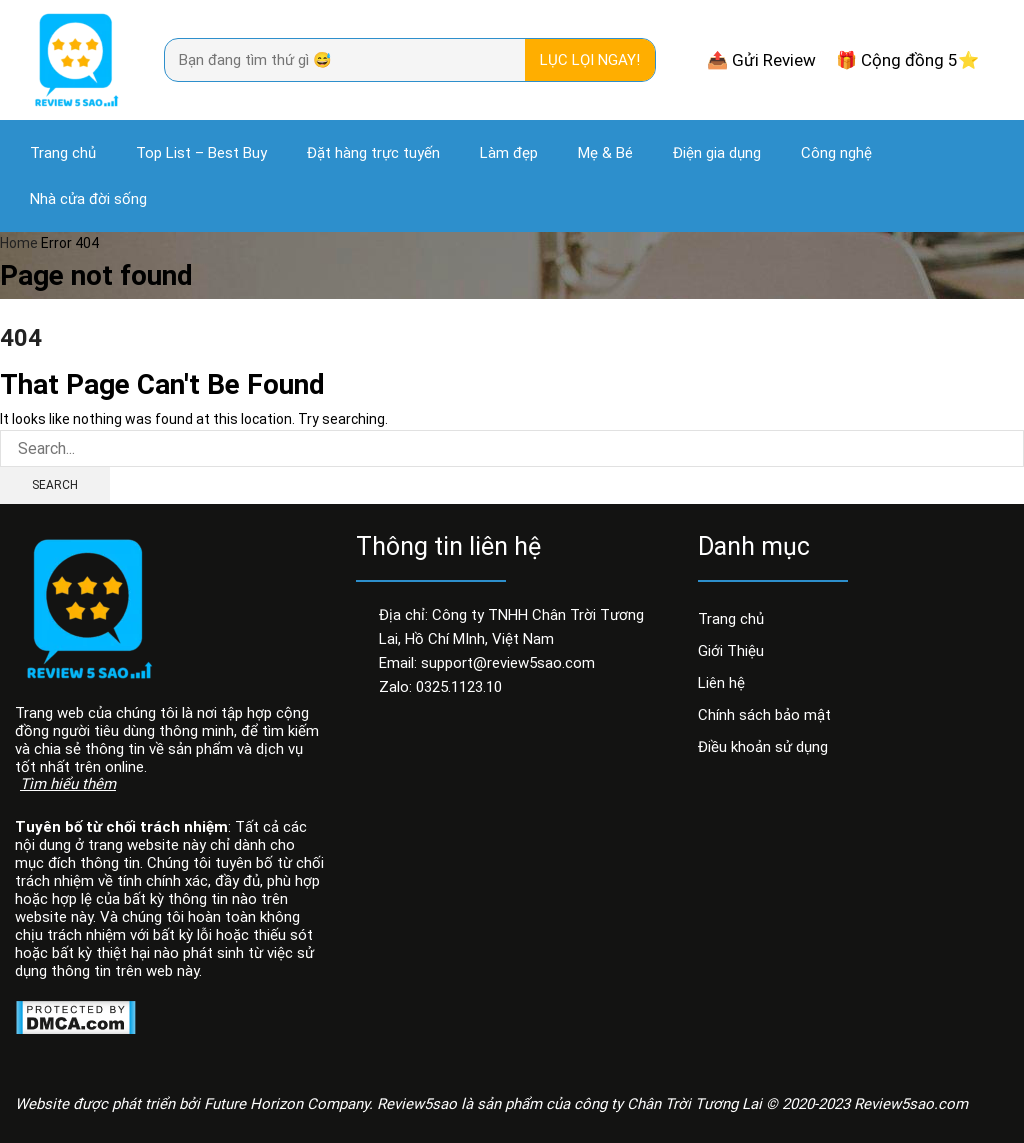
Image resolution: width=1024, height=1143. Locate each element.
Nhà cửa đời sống (88, 199)
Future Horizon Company (286, 1104)
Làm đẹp (509, 153)
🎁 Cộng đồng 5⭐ (907, 60)
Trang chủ (63, 153)
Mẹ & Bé (605, 153)
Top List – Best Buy (201, 153)
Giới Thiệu (731, 651)
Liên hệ (721, 683)
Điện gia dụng (717, 153)
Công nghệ (836, 153)
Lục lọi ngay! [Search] (590, 60)
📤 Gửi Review (761, 60)
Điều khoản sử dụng (763, 747)
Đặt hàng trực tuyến (373, 153)
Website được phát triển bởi (109, 1104)
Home (19, 243)
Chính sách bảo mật (764, 715)
